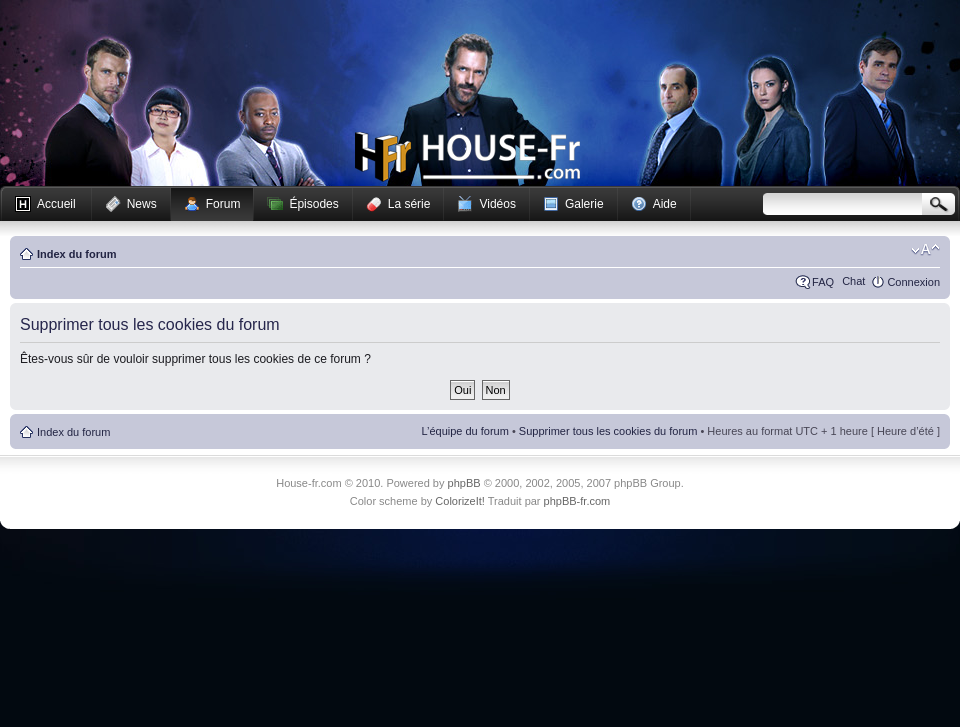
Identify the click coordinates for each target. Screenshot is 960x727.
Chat (853, 281)
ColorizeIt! (460, 501)
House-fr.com (467, 157)
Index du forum (76, 254)
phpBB (464, 483)
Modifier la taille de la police (925, 250)
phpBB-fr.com (577, 501)
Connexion (913, 282)
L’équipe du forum (464, 431)
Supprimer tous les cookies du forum (608, 431)
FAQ (823, 282)
